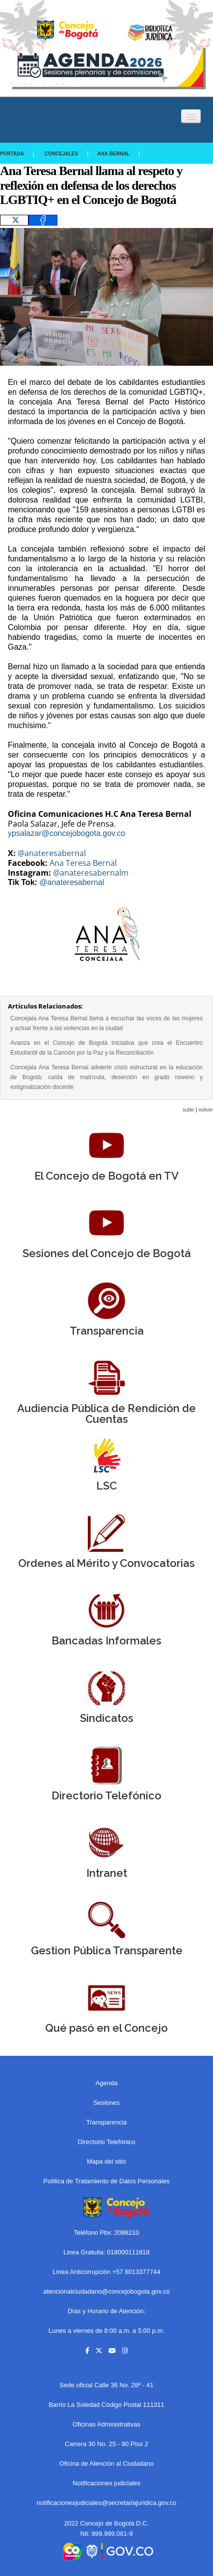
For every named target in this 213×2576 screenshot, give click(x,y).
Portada (12, 153)
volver (206, 1109)
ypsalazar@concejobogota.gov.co (66, 833)
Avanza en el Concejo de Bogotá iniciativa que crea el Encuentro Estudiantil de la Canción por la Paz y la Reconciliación (106, 1047)
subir (188, 1109)
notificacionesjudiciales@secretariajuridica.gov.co (107, 2502)
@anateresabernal (52, 853)
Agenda (107, 2083)
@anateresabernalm (91, 872)
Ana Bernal (113, 153)
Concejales (61, 153)
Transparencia (106, 2122)
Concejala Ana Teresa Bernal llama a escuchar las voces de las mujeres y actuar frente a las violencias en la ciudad (106, 1023)
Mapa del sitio (106, 2161)
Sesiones (106, 2102)
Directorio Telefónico (106, 2142)
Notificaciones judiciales (106, 2483)
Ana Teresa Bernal (83, 863)
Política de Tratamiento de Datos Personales (106, 2181)
